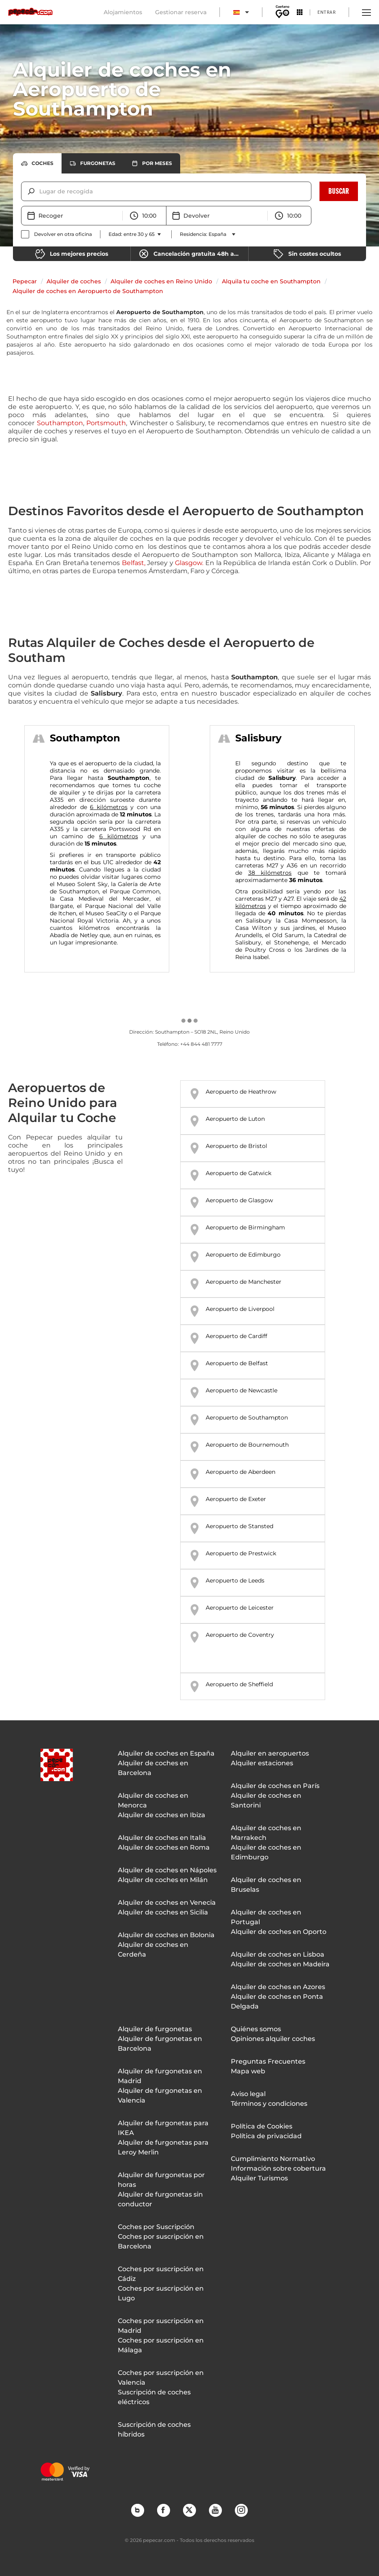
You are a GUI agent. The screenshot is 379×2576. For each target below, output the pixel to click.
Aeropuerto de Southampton (247, 1417)
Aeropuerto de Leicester (240, 1607)
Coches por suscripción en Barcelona (161, 2241)
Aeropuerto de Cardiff (236, 1336)
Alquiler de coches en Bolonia (166, 1935)
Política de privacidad (266, 2136)
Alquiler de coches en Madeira (280, 1964)
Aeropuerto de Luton (235, 1118)
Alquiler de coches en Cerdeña (153, 1949)
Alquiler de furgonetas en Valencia (160, 2095)
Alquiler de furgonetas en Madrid (160, 2076)
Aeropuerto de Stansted (239, 1526)
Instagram (241, 2510)
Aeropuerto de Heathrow (241, 1091)
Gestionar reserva (181, 12)
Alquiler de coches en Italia (162, 1838)
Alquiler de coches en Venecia (167, 1902)
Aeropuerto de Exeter (236, 1499)
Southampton (60, 423)
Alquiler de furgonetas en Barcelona (160, 2043)
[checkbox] (56, 234)
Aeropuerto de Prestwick (241, 1553)
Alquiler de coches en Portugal (266, 1917)
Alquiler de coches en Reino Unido (161, 281)
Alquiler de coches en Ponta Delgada (277, 2001)
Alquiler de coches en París (275, 1786)
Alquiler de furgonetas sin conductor (160, 2199)
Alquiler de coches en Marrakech (266, 1833)
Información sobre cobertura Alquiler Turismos (278, 2173)
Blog (137, 2510)
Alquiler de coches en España (166, 1753)
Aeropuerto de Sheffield (239, 1684)
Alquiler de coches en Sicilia (163, 1912)
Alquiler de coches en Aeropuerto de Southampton (88, 291)
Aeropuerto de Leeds (235, 1580)
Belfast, (133, 563)
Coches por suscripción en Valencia (161, 2377)
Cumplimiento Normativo (273, 2159)
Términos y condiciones (269, 2103)
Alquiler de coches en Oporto (278, 1932)
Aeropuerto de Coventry (240, 1634)
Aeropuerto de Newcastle (241, 1390)
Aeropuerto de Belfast (237, 1363)
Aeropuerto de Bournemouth (247, 1444)
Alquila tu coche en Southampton (271, 281)
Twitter (189, 2510)
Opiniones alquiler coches (273, 2039)
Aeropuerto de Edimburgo (243, 1254)
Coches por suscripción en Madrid (161, 2325)
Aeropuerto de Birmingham (245, 1227)
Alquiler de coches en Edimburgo (266, 1852)
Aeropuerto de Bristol (236, 1146)
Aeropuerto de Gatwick (238, 1173)
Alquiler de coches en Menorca (153, 1800)
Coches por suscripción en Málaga (161, 2345)
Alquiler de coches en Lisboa (277, 1954)
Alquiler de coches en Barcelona (153, 1768)
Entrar (326, 12)
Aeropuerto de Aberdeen (240, 1471)
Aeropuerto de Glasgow (239, 1200)
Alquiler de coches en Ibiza (161, 1815)
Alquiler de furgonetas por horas (161, 2179)
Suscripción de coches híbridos (154, 2429)
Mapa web (248, 2071)
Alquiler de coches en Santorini (266, 1800)
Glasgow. (189, 563)
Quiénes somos (256, 2029)
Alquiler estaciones (262, 1763)
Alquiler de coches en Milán (163, 1880)
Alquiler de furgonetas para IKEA (163, 2128)
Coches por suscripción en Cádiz (161, 2274)
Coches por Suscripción (156, 2227)
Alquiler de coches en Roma (164, 1847)
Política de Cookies (261, 2126)
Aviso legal (248, 2094)
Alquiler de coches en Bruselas (266, 1884)
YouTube (215, 2510)
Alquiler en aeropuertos (270, 1753)
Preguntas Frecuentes (268, 2061)
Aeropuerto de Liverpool (240, 1309)
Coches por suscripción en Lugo (161, 2293)
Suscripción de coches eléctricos (154, 2397)
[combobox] (40, 191)
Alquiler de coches (74, 281)
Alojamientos (123, 12)
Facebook (163, 2510)
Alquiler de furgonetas (155, 2029)
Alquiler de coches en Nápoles (167, 1870)
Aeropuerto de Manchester (243, 1281)
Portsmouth (106, 423)
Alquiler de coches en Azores (278, 1987)
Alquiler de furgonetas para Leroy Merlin (163, 2147)
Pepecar (25, 281)
